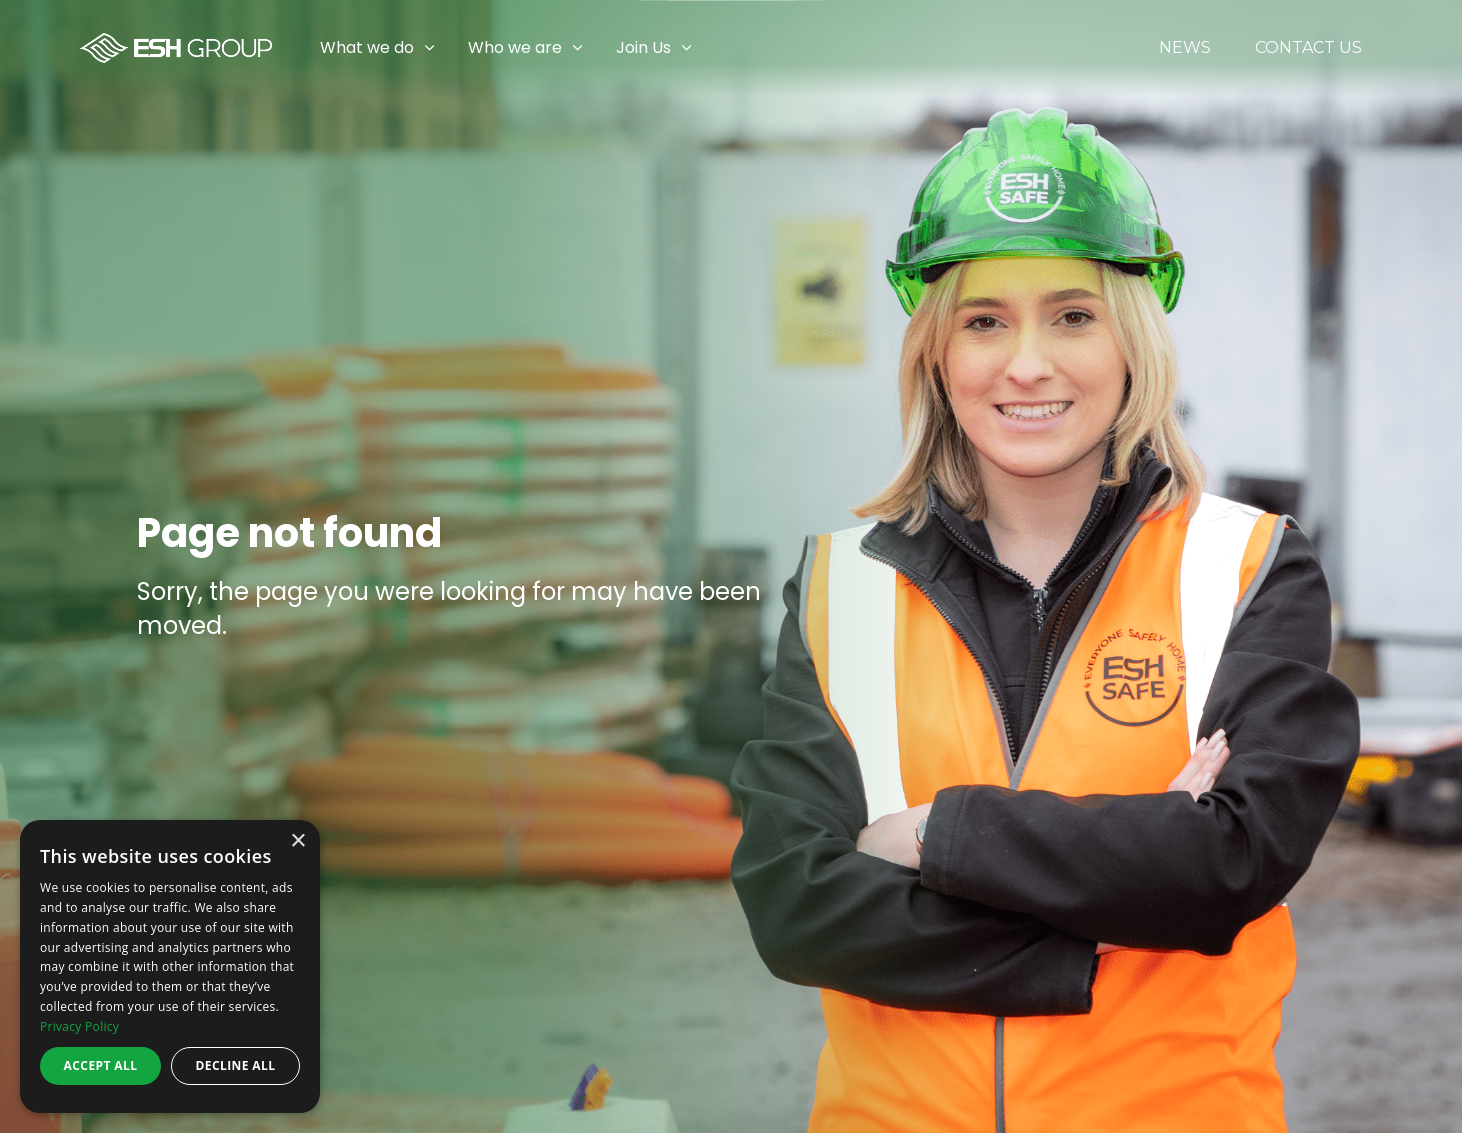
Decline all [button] (236, 1065)
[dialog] (170, 966)
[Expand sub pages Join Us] (1447, 48)
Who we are (515, 47)
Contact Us (1308, 48)
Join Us (643, 47)
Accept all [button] (101, 1065)
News (1185, 48)
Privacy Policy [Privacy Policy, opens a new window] (79, 1026)
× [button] (297, 841)
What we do (367, 47)
